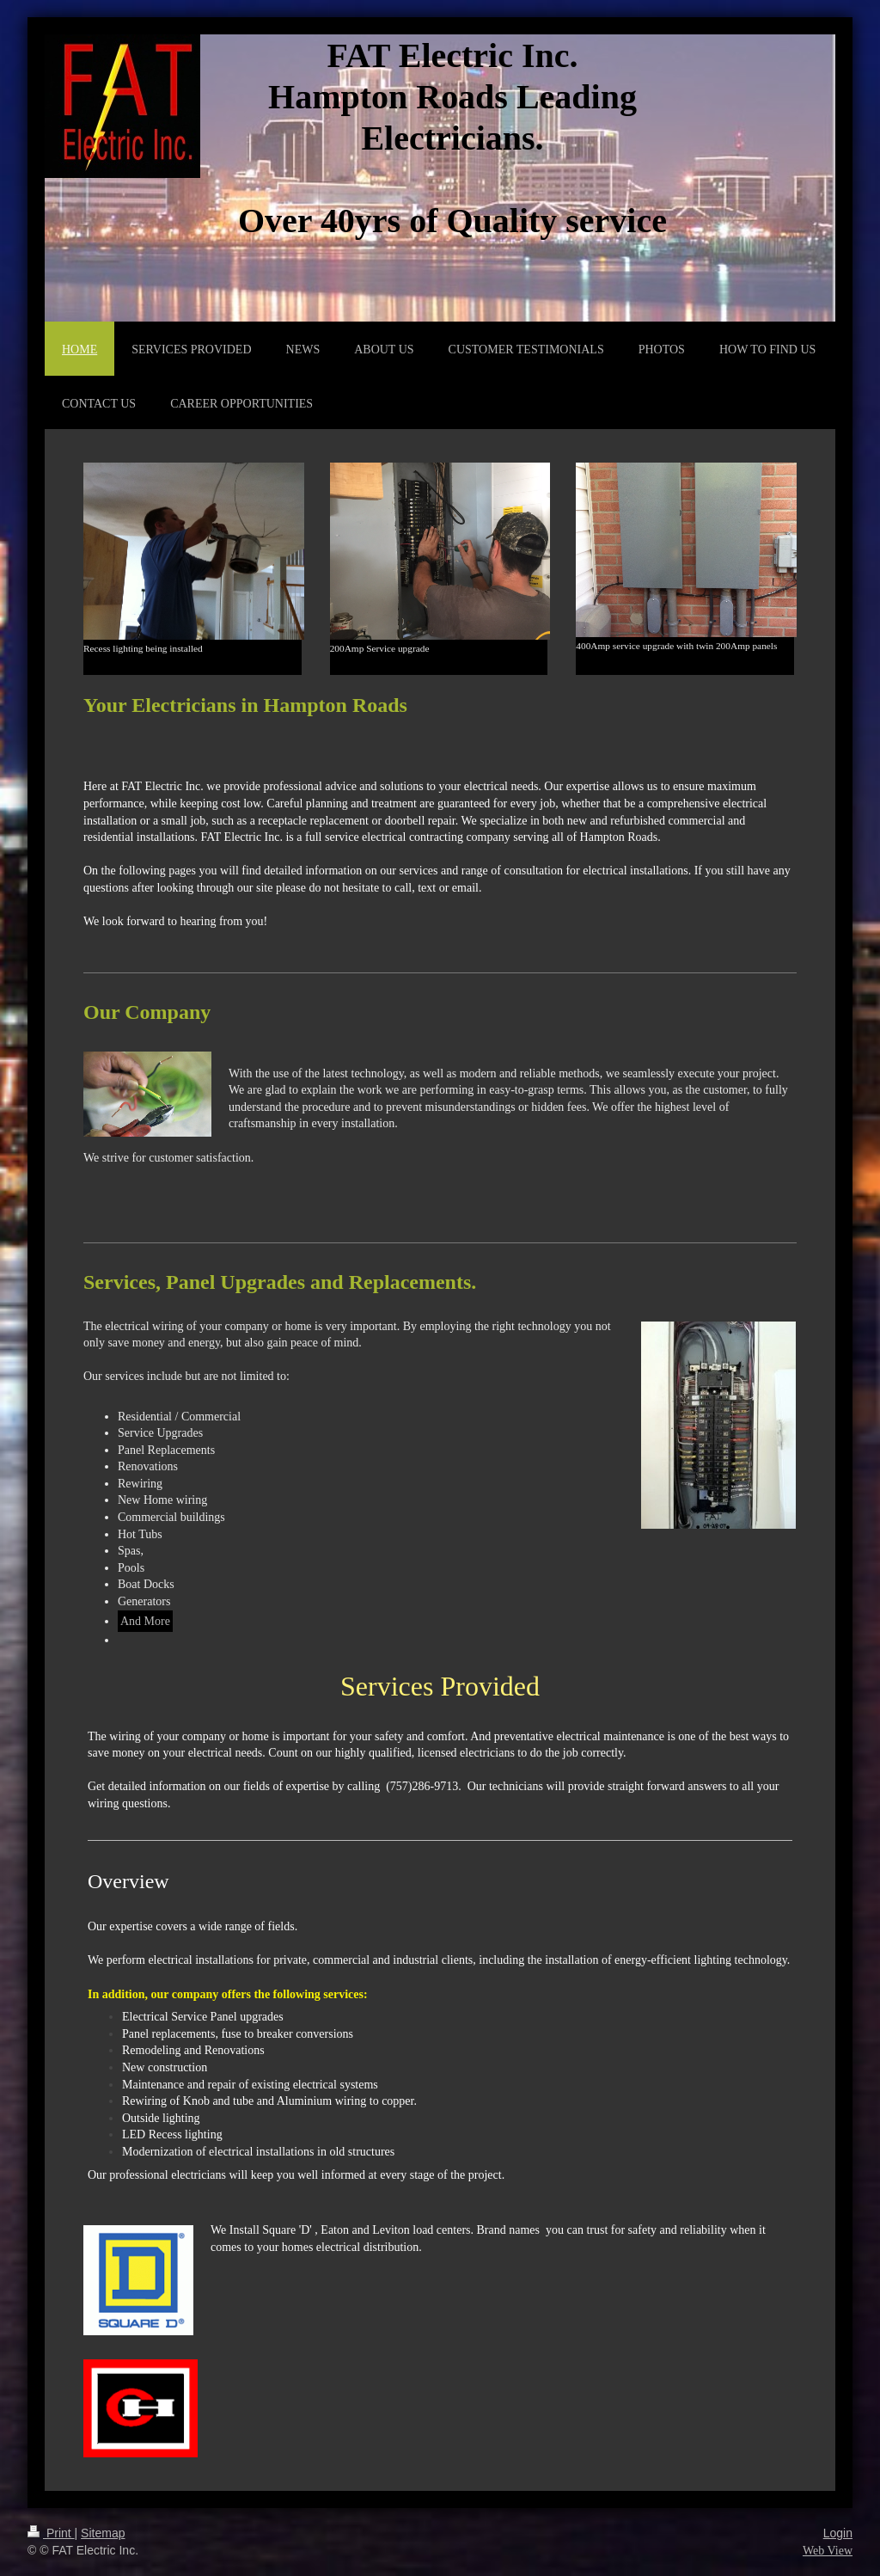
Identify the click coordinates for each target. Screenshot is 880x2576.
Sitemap (103, 2533)
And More (145, 1621)
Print (51, 2533)
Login (837, 2533)
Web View (827, 2550)
